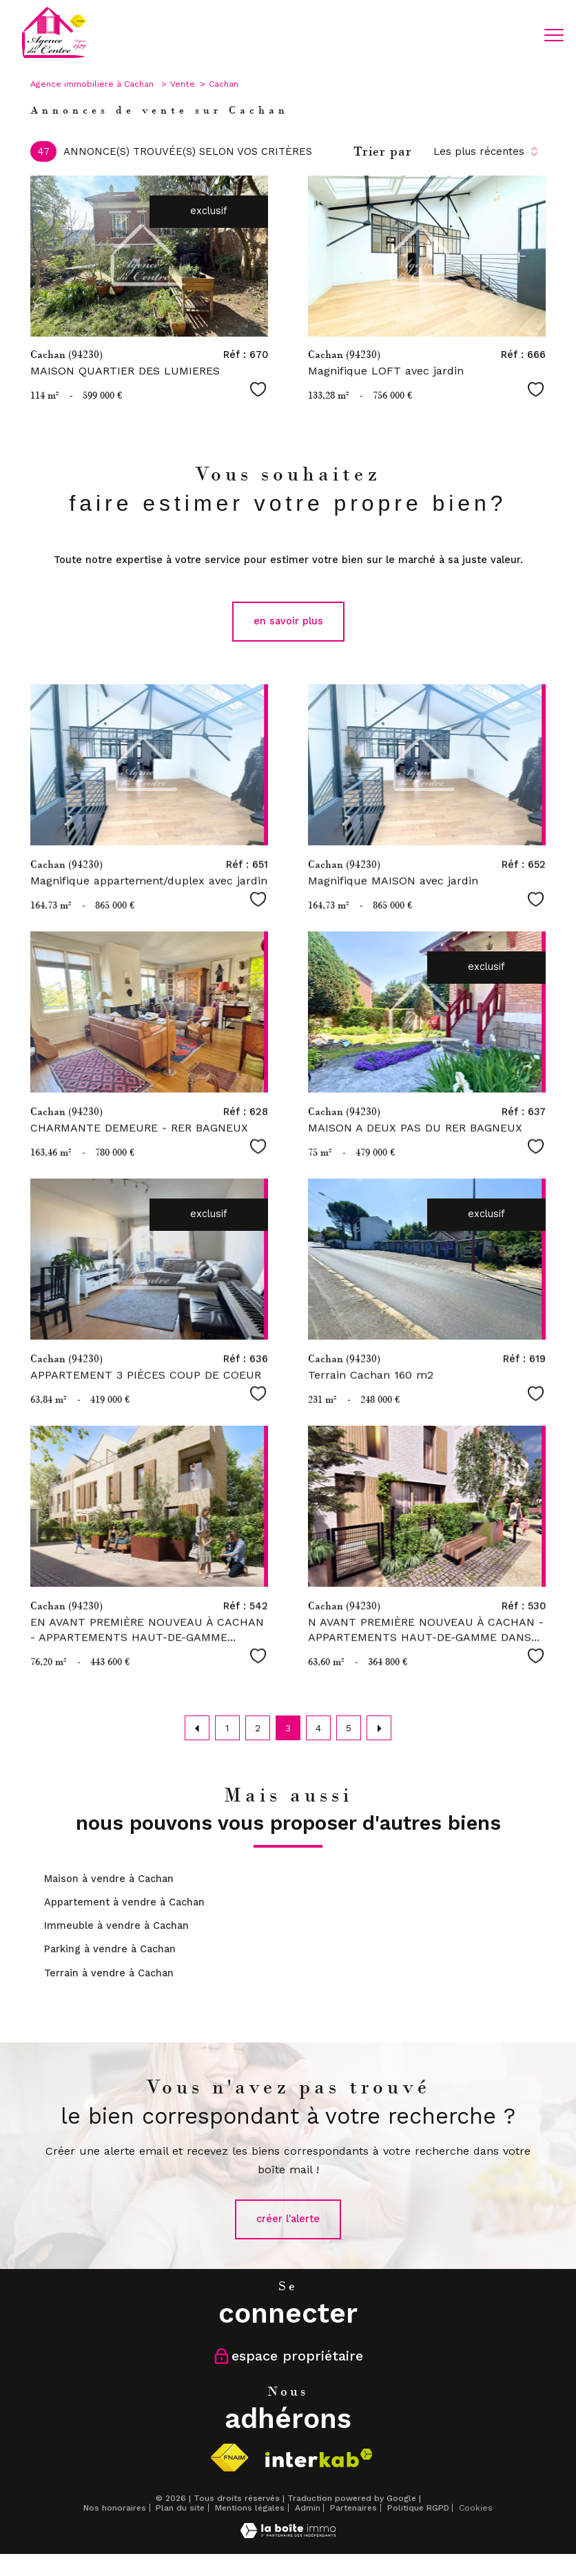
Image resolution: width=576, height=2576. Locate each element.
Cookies (476, 2508)
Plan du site (180, 2508)
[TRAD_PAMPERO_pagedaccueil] (54, 57)
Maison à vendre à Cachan (109, 1879)
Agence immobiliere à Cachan (93, 84)
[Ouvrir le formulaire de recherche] (512, 35)
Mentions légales (250, 2508)
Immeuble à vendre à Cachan (116, 1926)
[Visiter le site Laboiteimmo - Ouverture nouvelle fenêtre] (288, 2535)
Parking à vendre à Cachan (110, 1949)
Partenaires (353, 2508)
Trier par (382, 151)
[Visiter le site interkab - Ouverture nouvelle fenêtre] (319, 2458)
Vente (182, 84)
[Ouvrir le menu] (554, 35)
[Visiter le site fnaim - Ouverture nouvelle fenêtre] (229, 2457)
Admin (307, 2508)
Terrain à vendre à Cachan (109, 1973)
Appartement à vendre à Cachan (124, 1902)
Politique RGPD (418, 2508)
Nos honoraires (114, 2508)
